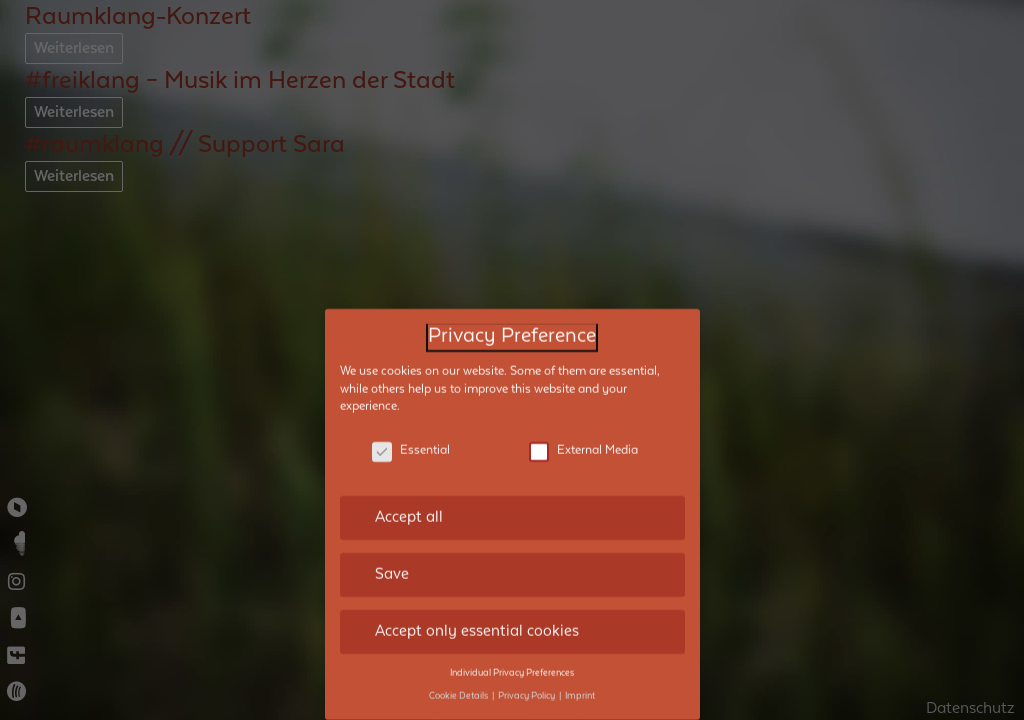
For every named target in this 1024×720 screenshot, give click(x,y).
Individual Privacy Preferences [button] (512, 659)
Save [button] (392, 560)
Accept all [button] (409, 503)
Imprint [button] (580, 682)
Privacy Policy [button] (527, 682)
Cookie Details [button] (459, 682)
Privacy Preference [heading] (512, 322)
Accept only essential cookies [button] (477, 617)
